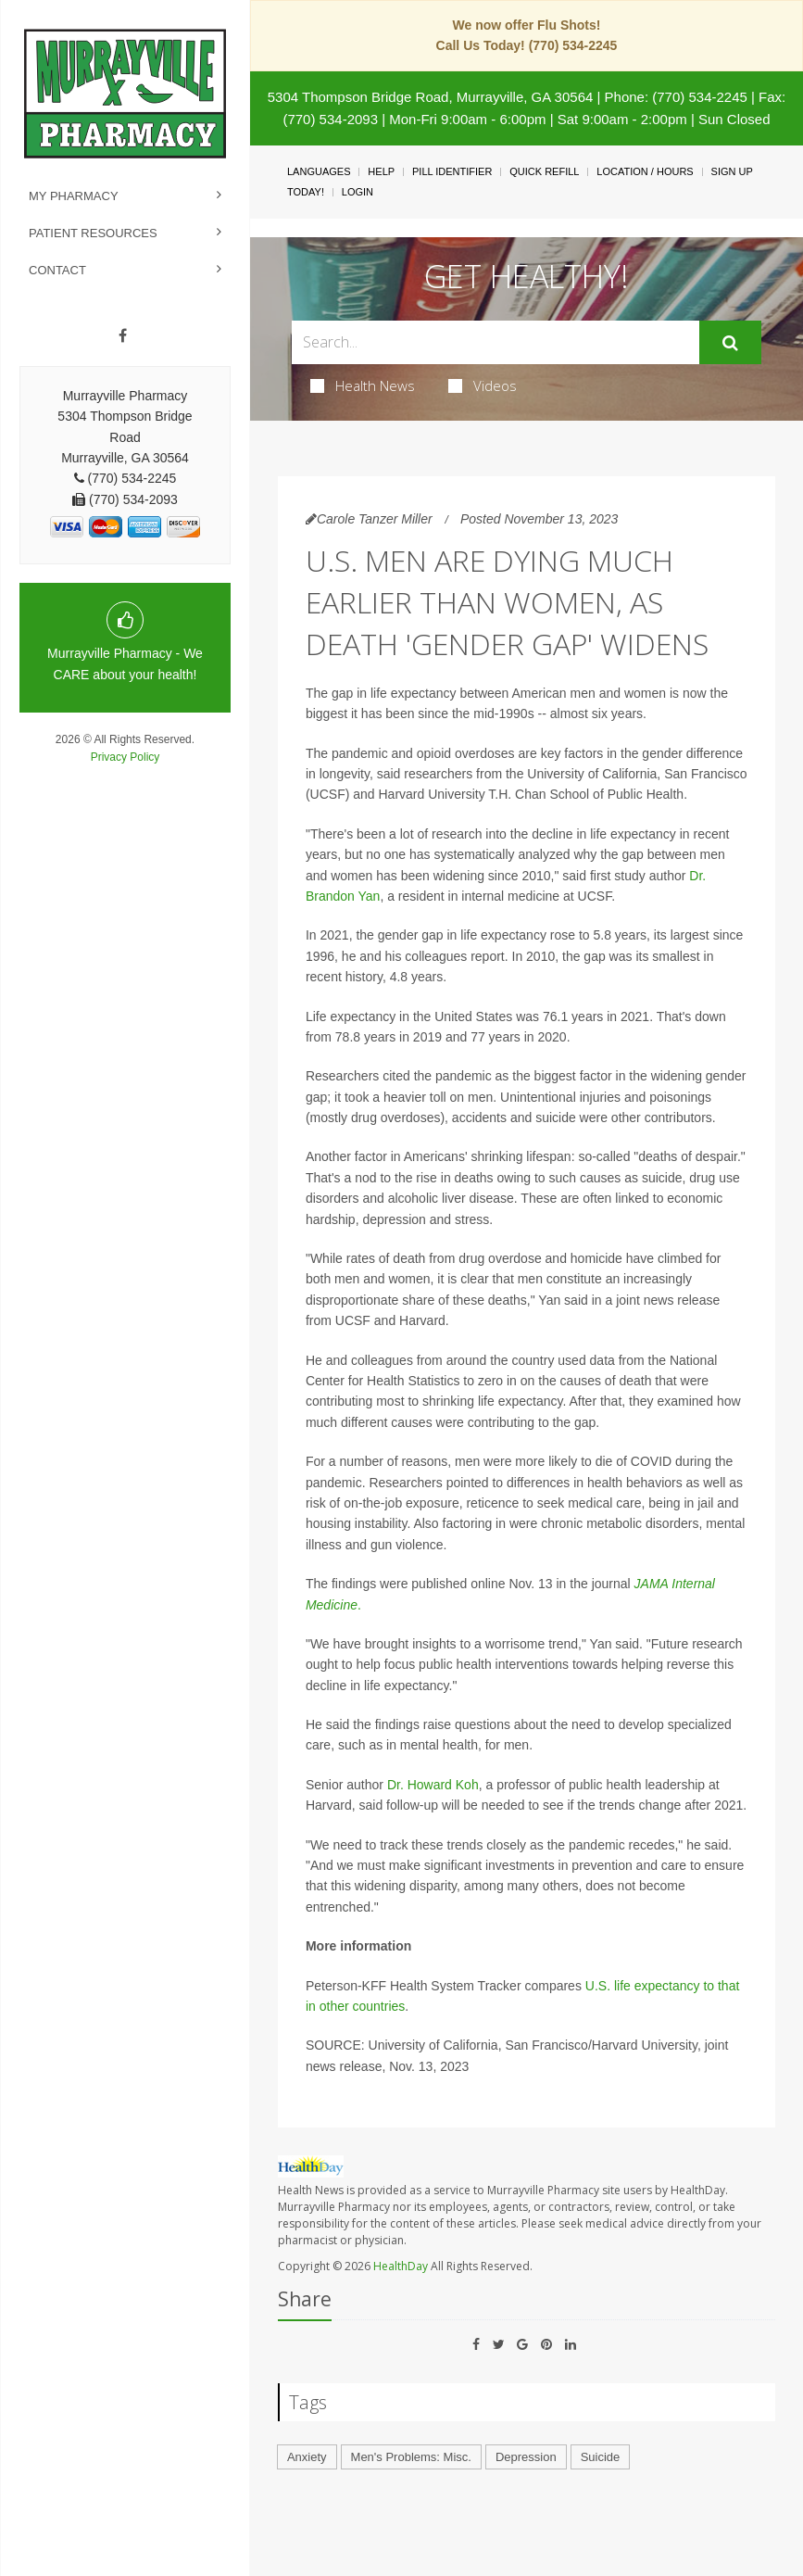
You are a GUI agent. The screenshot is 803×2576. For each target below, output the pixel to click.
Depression (526, 2457)
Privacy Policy (125, 757)
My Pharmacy (74, 196)
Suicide (601, 2457)
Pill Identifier (452, 171)
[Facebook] (123, 336)
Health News (362, 385)
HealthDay (400, 2266)
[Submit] (730, 343)
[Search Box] (495, 342)
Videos (482, 385)
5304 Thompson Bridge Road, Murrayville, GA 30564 (431, 97)
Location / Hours (644, 171)
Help (381, 171)
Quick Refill (544, 171)
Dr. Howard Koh (433, 1784)
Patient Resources (93, 233)
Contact (57, 270)
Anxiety (307, 2457)
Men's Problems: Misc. (411, 2457)
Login (357, 191)
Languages (318, 171)
